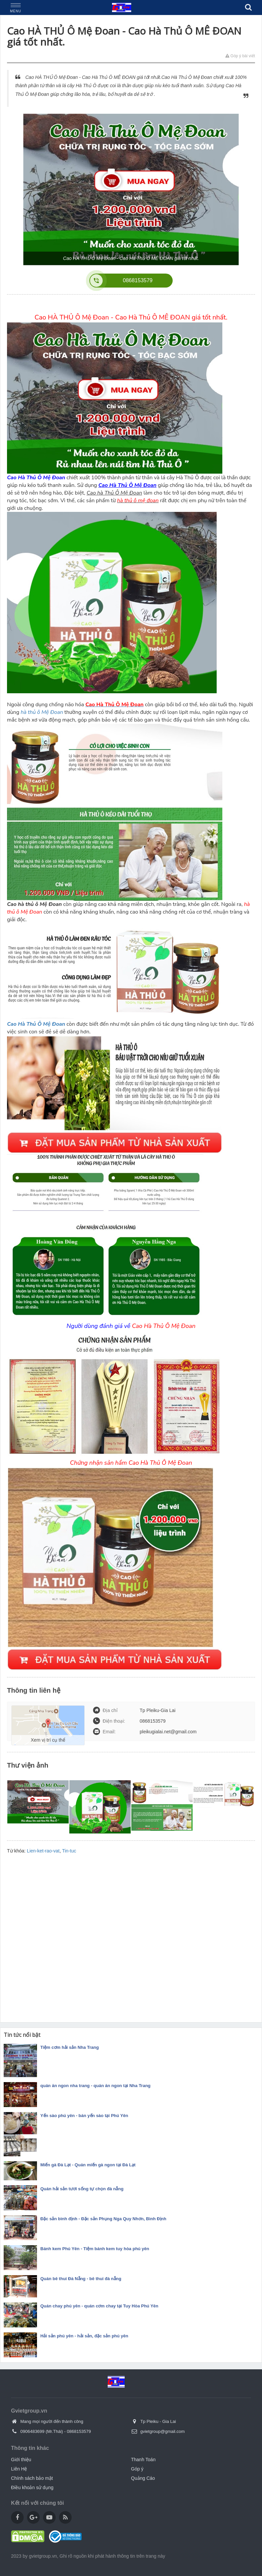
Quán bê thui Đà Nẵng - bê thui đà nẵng (80, 2278)
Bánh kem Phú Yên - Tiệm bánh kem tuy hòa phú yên (94, 2248)
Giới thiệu (21, 2459)
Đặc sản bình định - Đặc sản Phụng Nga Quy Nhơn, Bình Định (103, 2218)
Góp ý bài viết (240, 56)
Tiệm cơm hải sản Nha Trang (69, 2047)
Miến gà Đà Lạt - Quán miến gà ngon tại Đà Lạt (88, 2164)
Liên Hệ (19, 2468)
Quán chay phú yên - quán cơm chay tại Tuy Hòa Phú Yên (99, 2305)
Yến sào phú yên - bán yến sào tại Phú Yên (84, 2115)
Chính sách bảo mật (32, 2478)
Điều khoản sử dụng (32, 2487)
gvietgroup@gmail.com (162, 2431)
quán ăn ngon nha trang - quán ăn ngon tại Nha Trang (95, 2085)
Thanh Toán (143, 2459)
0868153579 (79, 2431)
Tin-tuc (69, 1850)
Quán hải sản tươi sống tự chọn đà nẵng (81, 2188)
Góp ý (137, 2468)
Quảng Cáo (143, 2478)
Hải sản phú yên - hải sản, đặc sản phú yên (84, 2335)
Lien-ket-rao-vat (43, 1850)
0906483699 (32, 2431)
